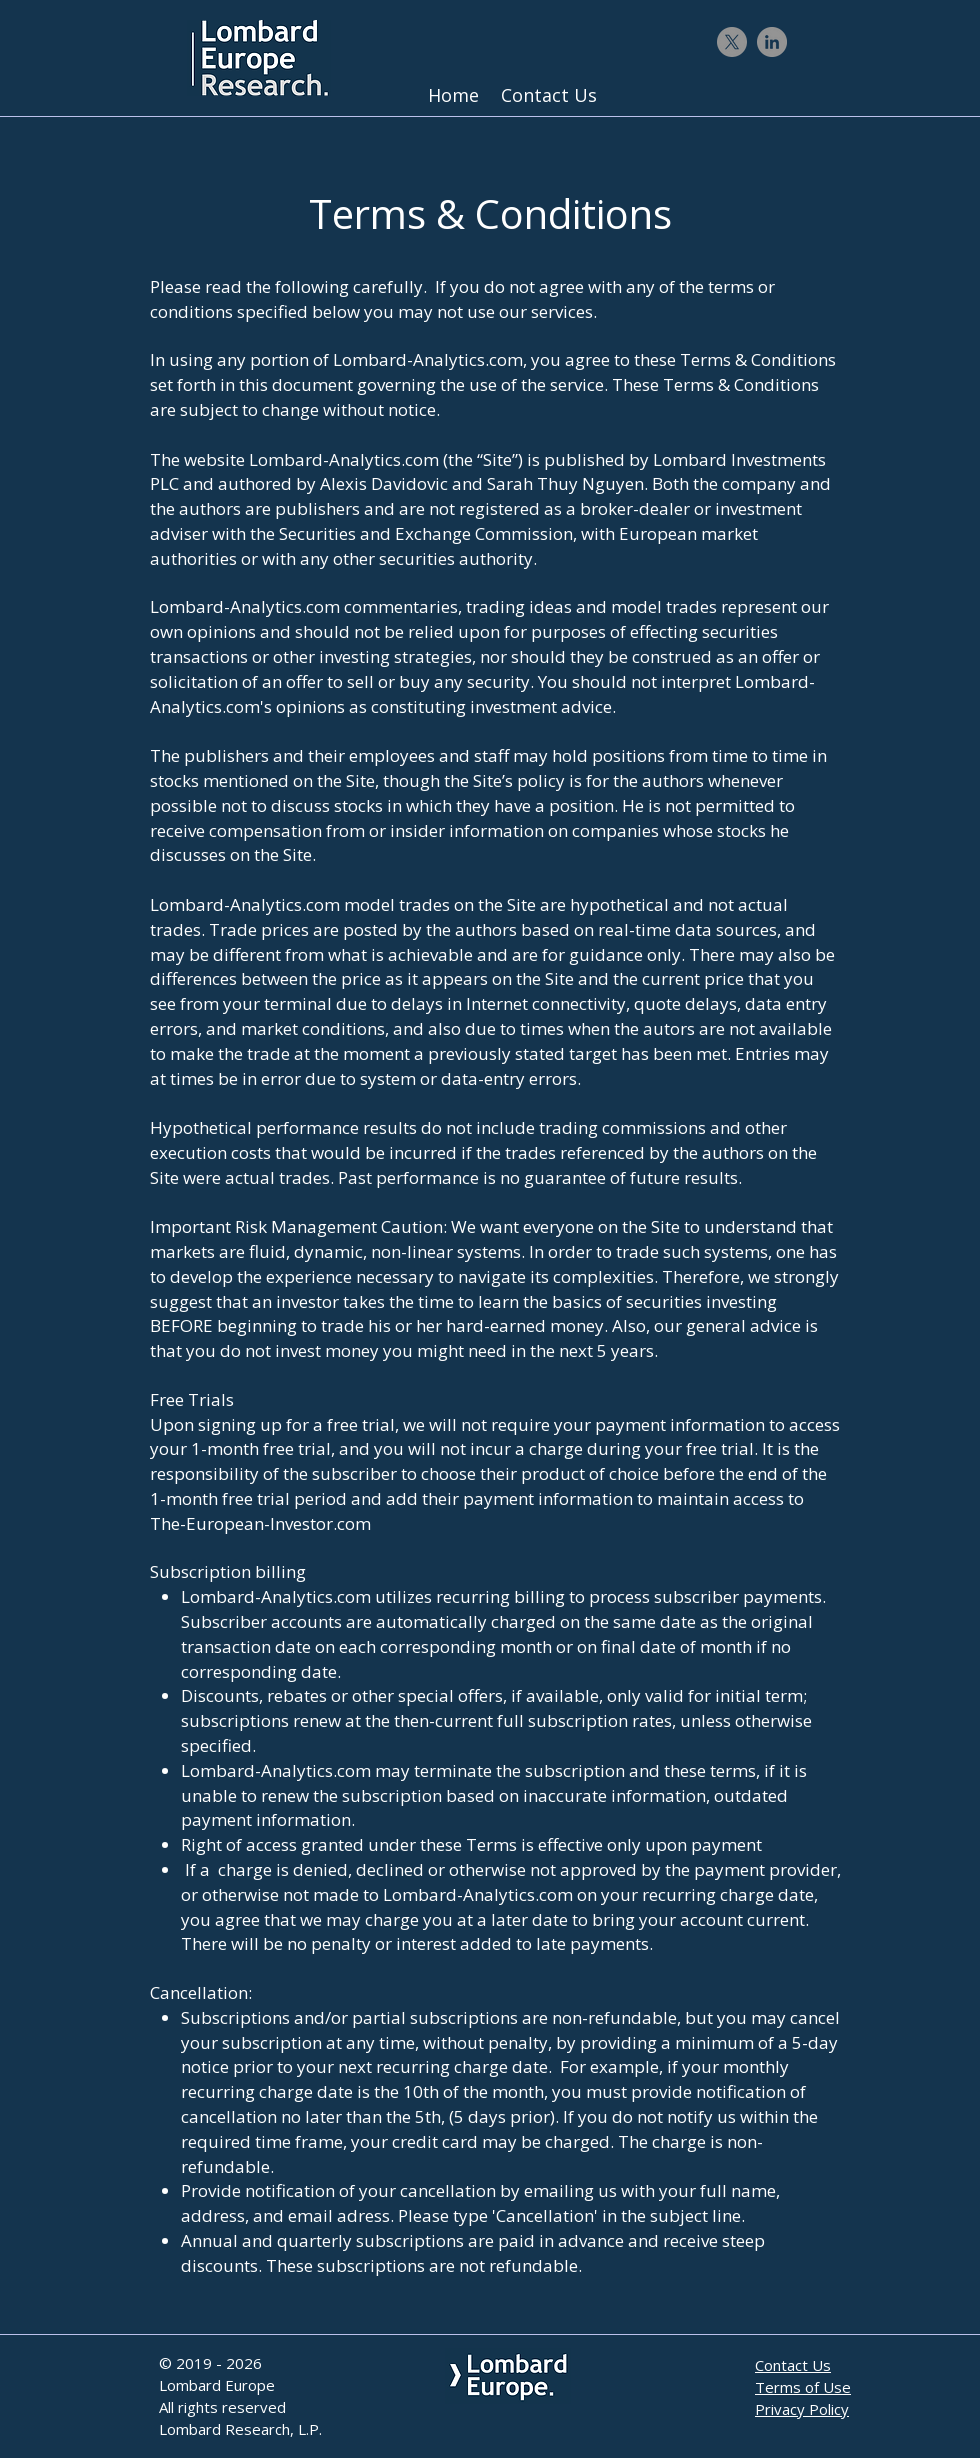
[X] (732, 42)
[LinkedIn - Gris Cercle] (772, 42)
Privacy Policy (802, 2409)
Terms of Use (803, 2387)
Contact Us (793, 2365)
